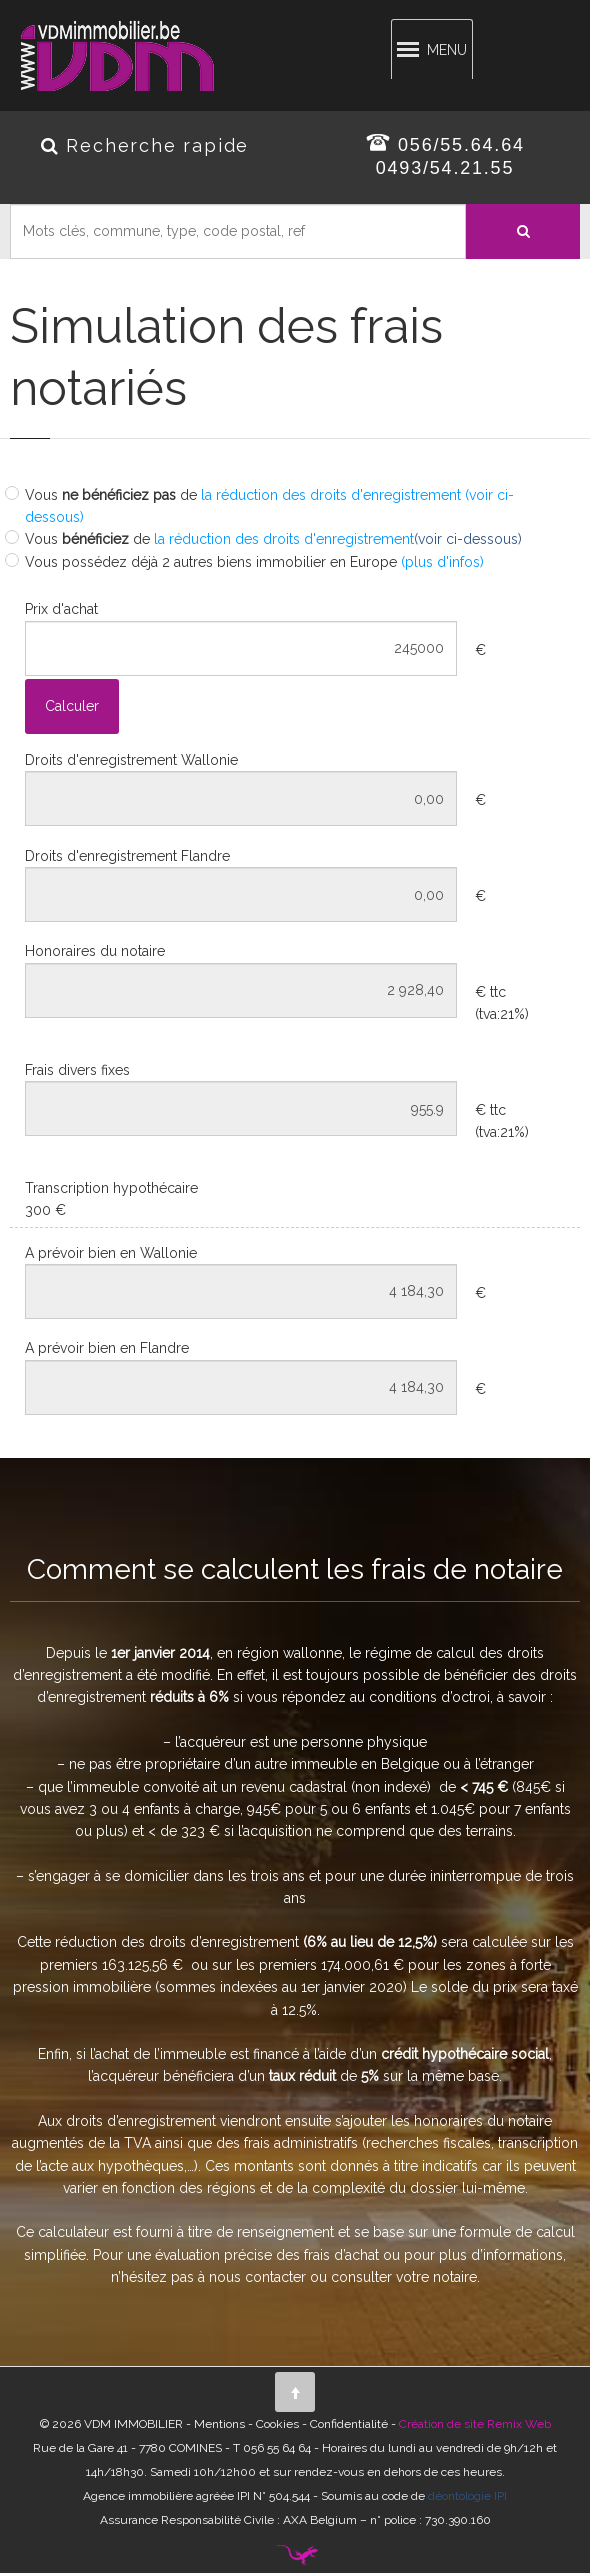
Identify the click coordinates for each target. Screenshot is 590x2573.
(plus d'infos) (442, 562)
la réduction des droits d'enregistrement (282, 539)
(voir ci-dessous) (468, 539)
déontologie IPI (467, 2496)
